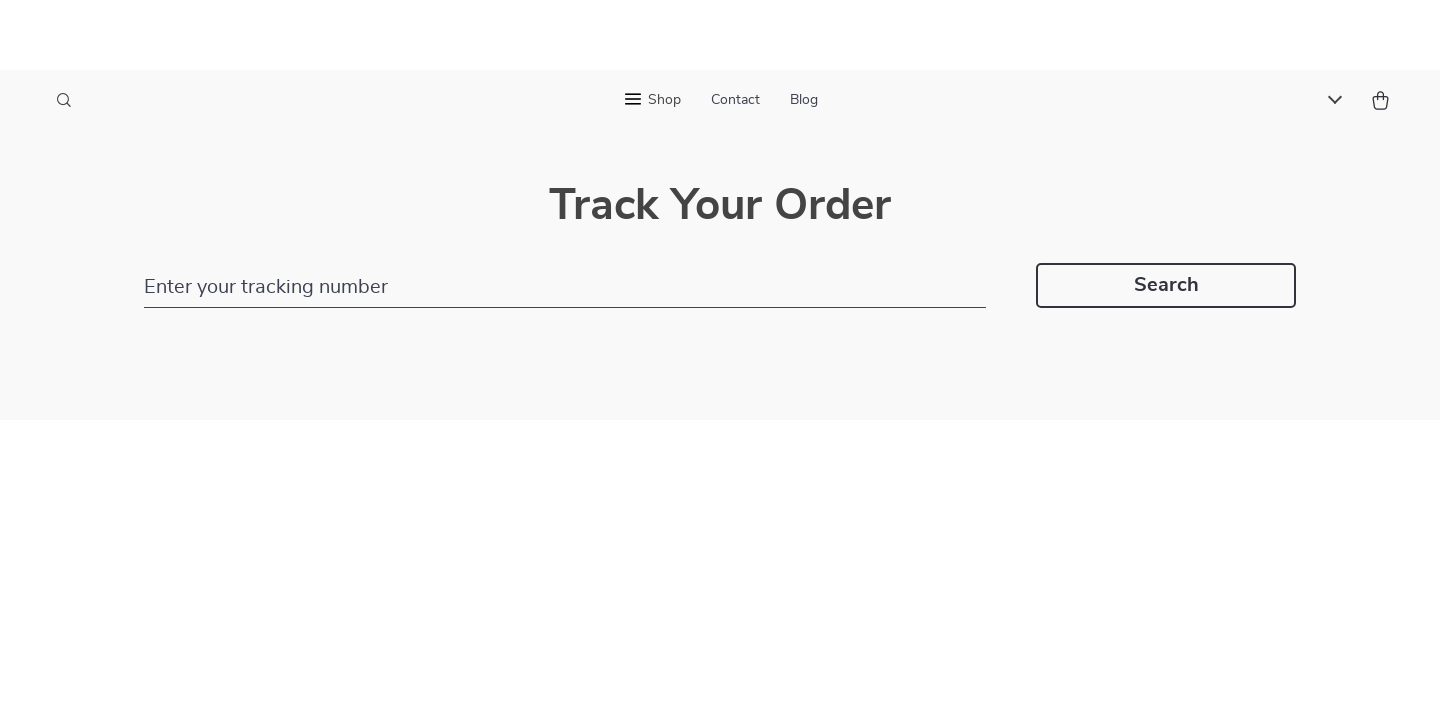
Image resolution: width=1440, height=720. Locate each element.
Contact (735, 100)
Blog (804, 100)
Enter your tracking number (266, 287)
